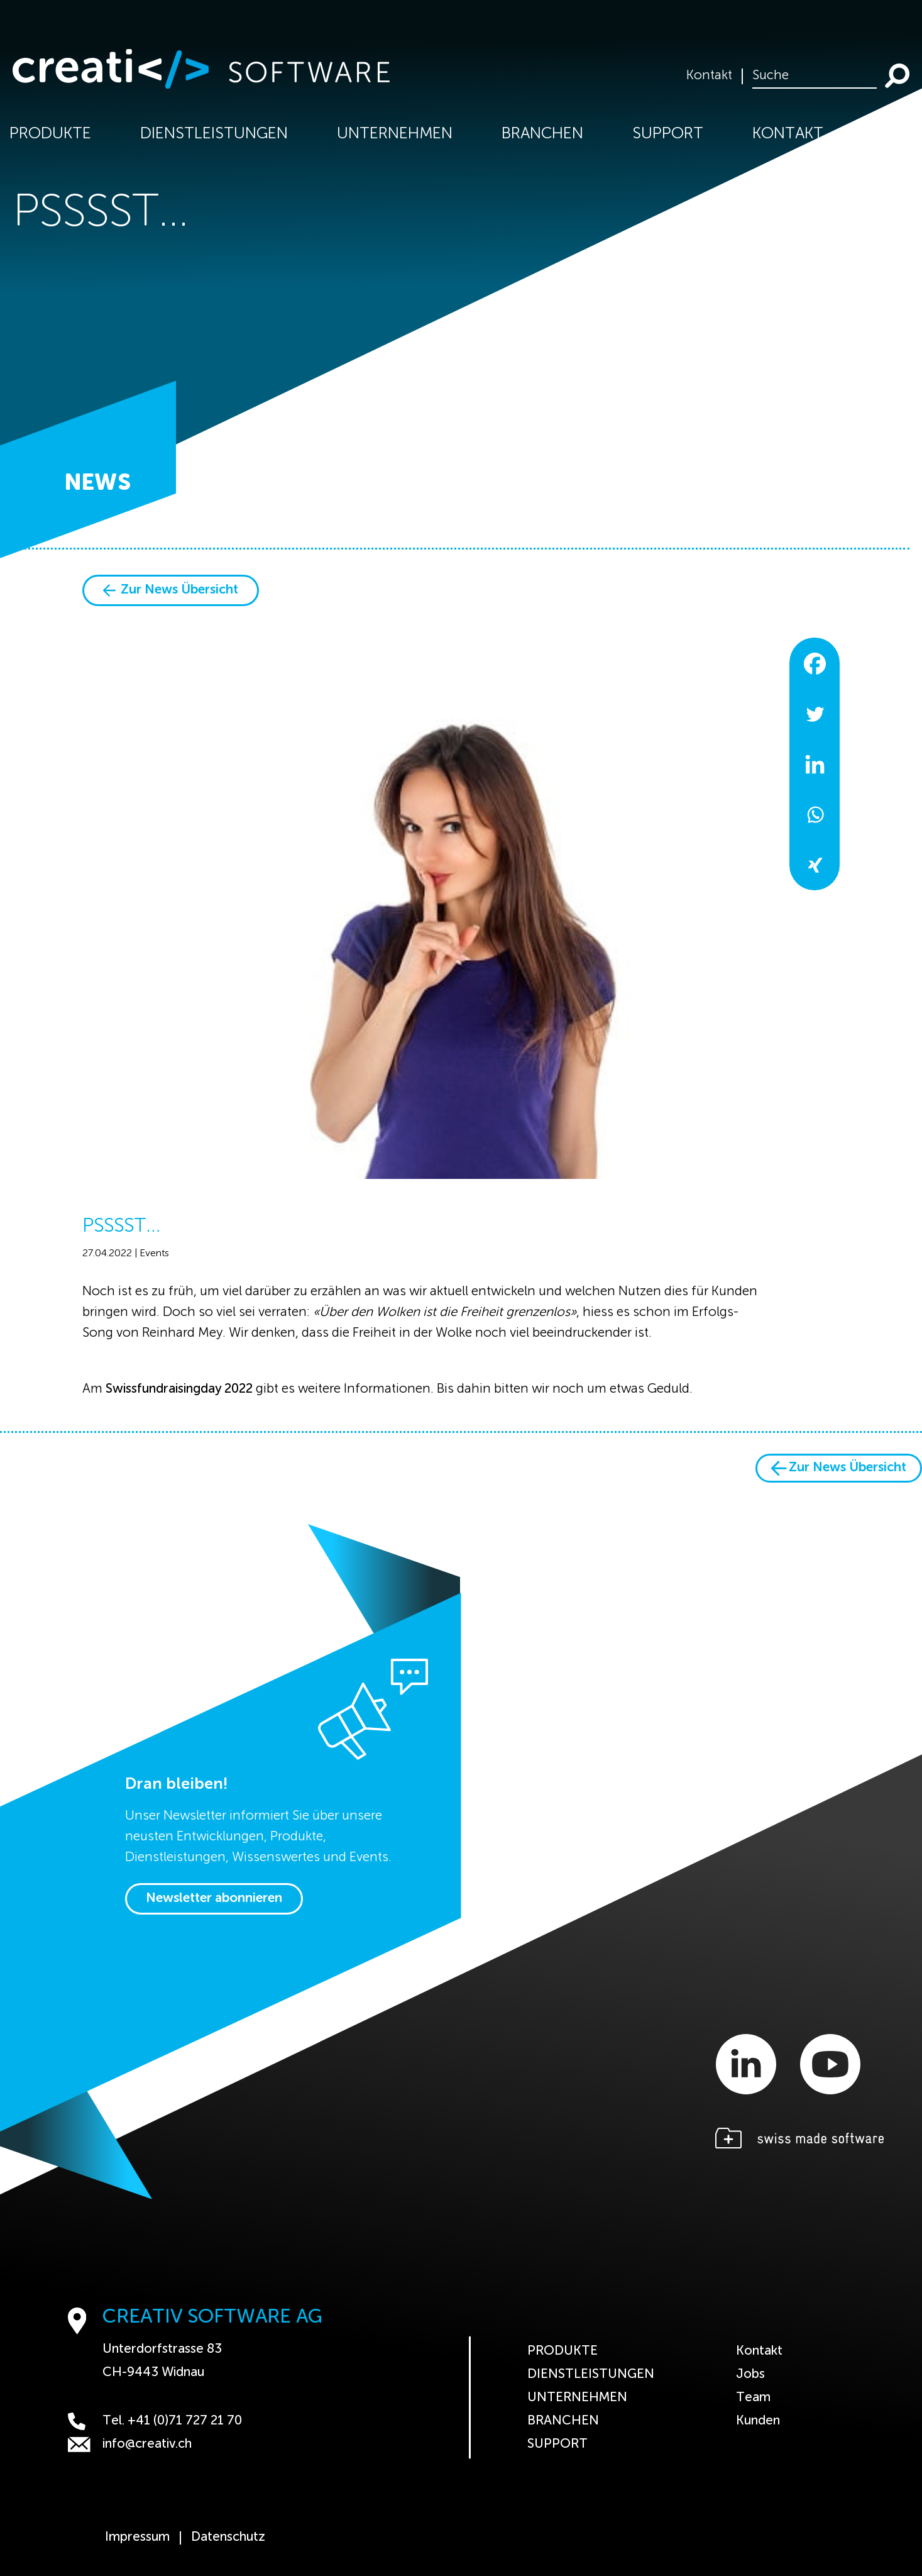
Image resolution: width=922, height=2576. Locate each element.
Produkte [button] (50, 134)
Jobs (750, 2374)
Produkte (562, 2351)
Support (667, 134)
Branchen (563, 2421)
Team (753, 2397)
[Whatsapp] (814, 814)
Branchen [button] (542, 134)
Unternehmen (577, 2397)
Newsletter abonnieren (214, 1898)
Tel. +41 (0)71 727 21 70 (155, 2421)
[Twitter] (814, 713)
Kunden (758, 2421)
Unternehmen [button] (395, 134)
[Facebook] (814, 663)
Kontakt (709, 75)
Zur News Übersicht (170, 590)
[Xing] (814, 864)
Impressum (137, 2537)
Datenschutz (228, 2537)
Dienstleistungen (590, 2374)
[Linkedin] (814, 764)
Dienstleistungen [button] (214, 134)
